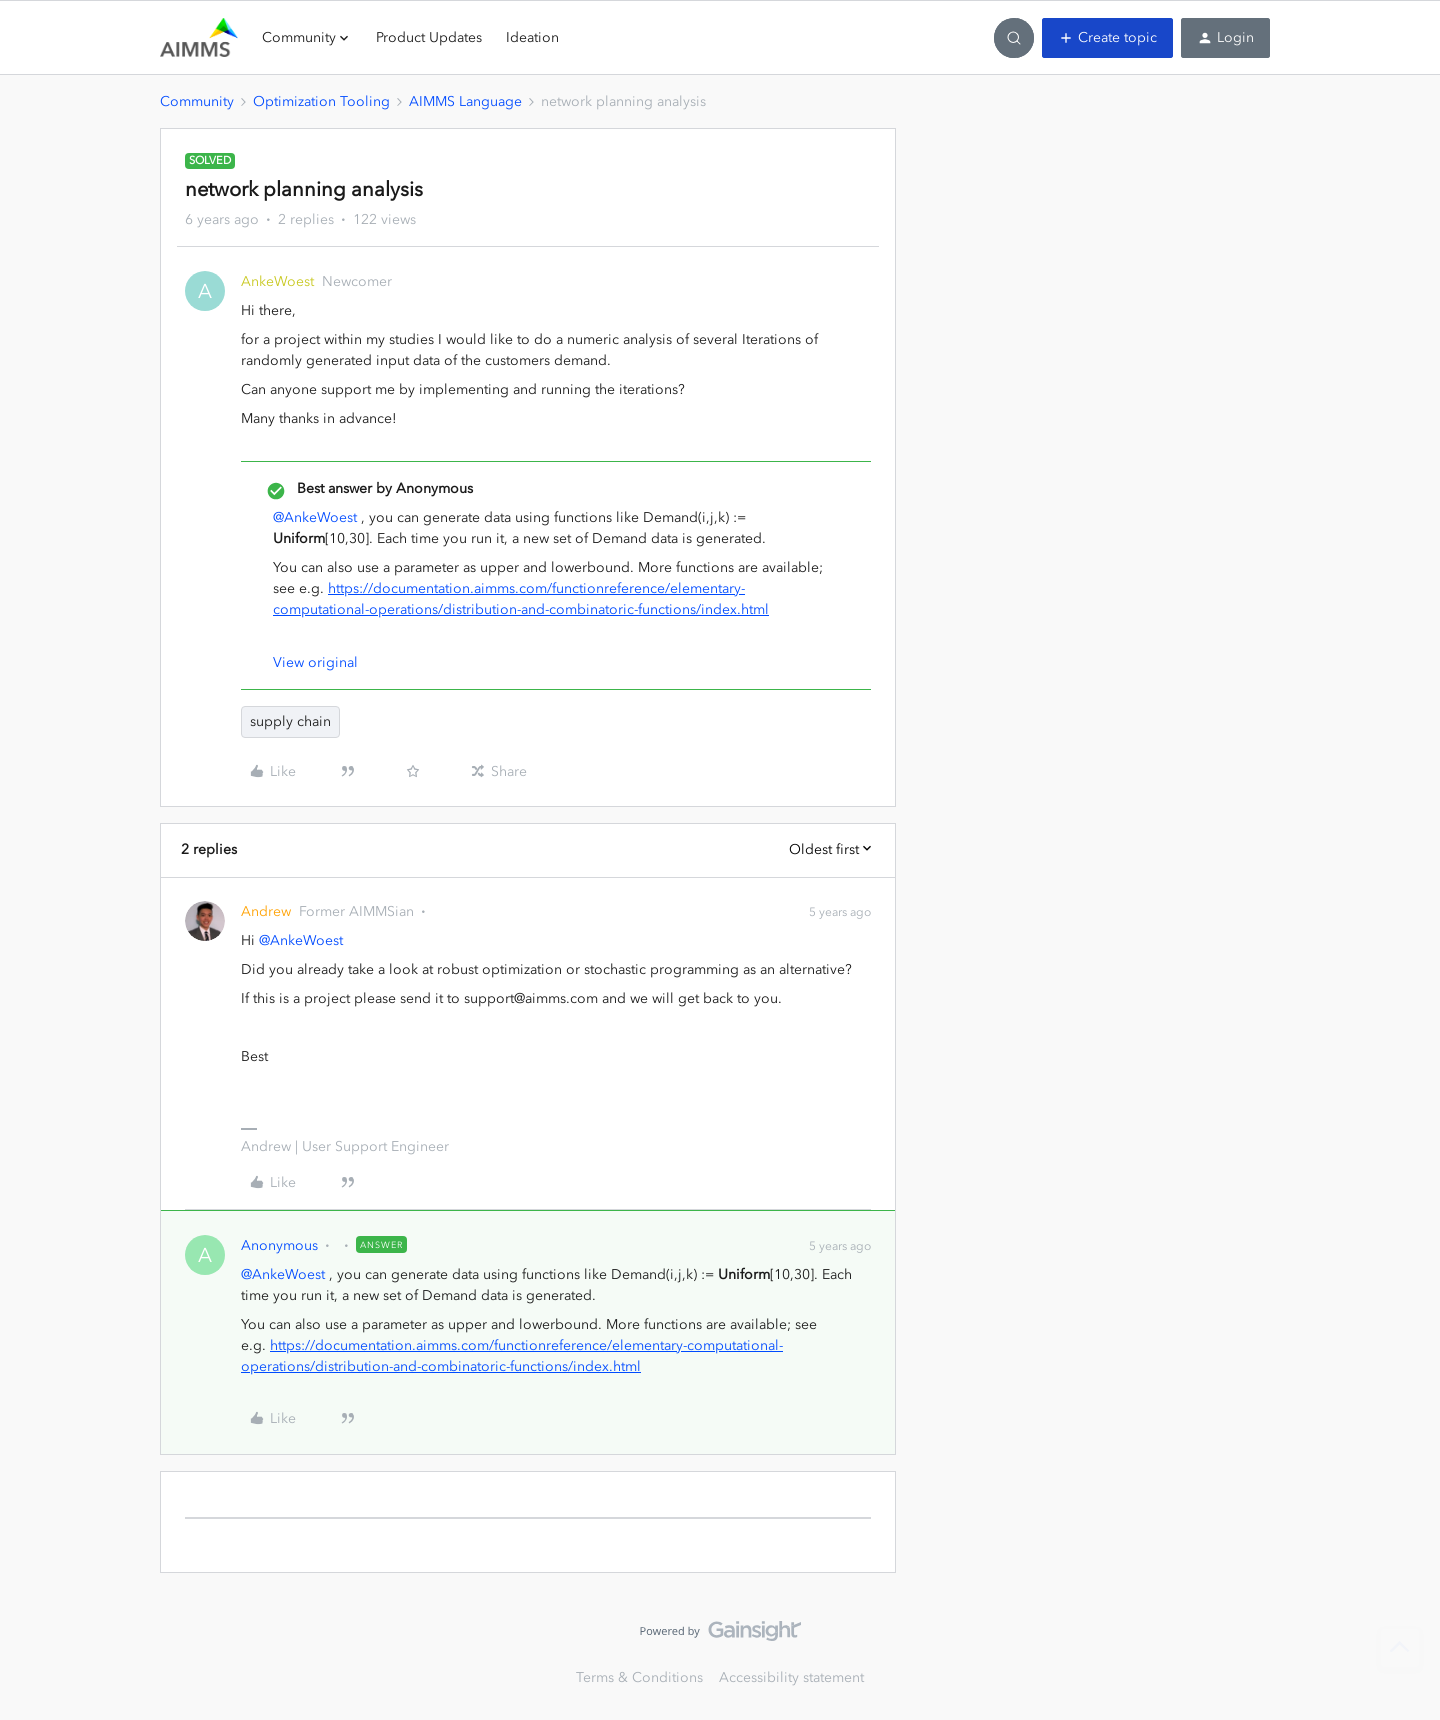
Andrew (266, 911)
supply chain (290, 721)
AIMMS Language (465, 101)
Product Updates (429, 37)
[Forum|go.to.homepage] (199, 38)
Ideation (532, 37)
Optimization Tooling (321, 101)
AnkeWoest (277, 281)
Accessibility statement (791, 1677)
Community (197, 101)
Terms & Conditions (639, 1677)
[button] (1107, 38)
